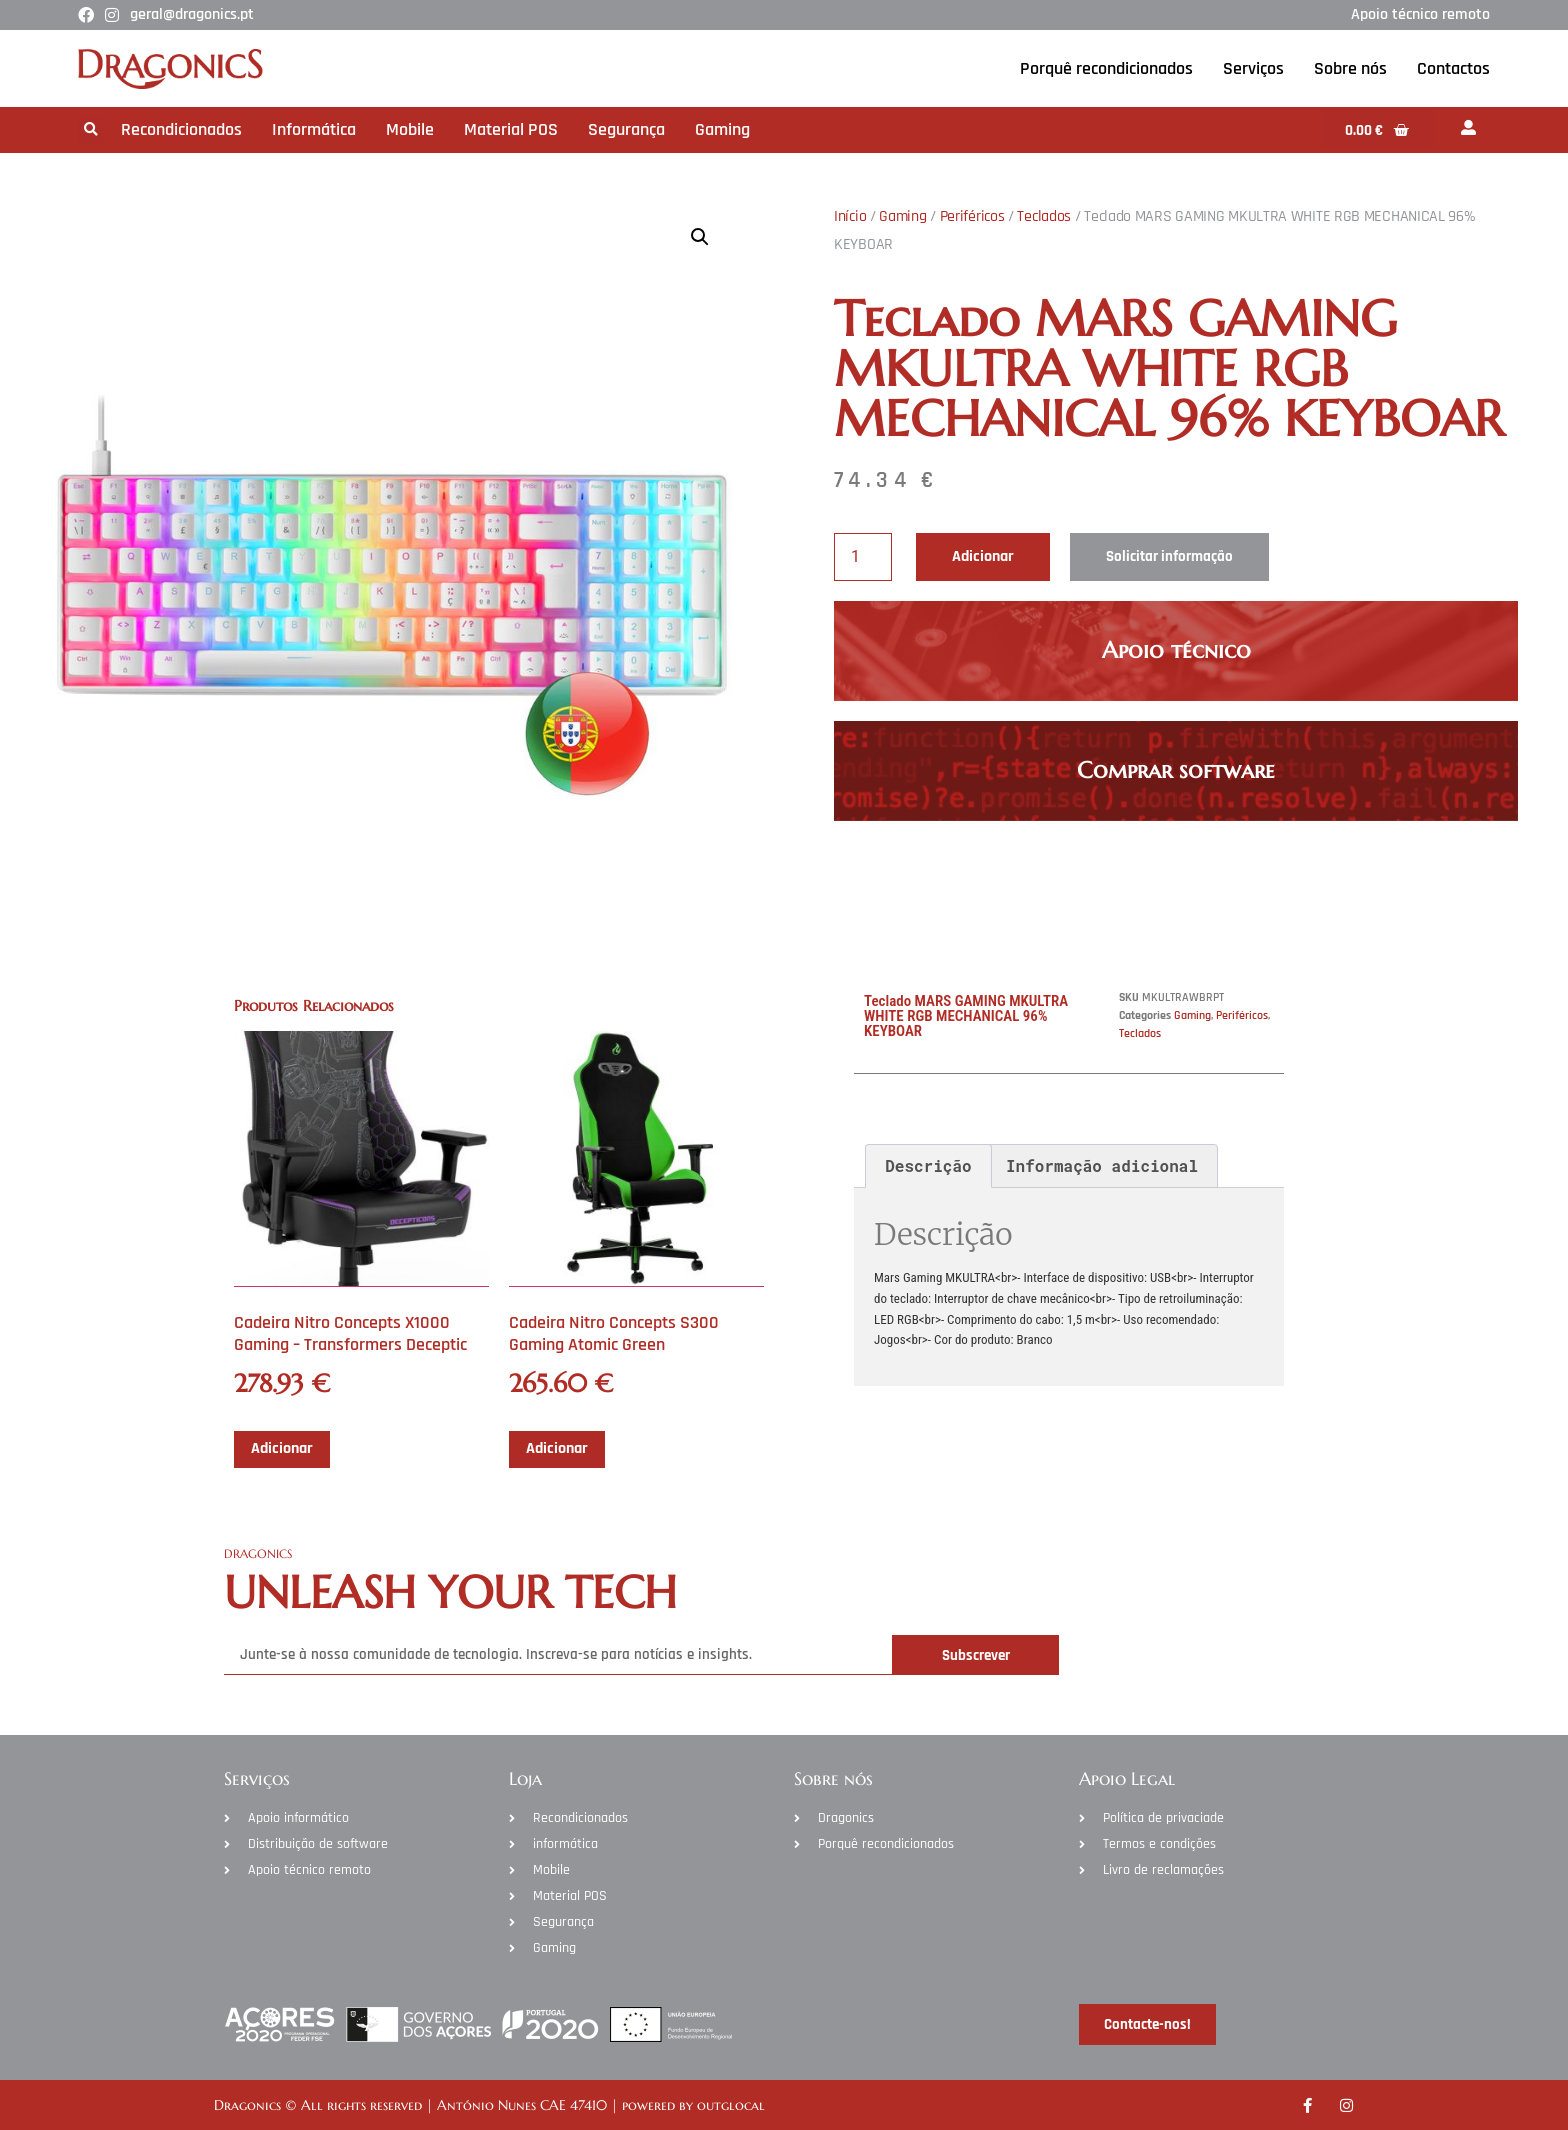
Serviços (1253, 68)
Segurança (626, 129)
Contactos (1453, 68)
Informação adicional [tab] (1102, 1165)
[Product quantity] (863, 557)
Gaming (722, 129)
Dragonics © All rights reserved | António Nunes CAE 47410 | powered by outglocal (489, 2105)
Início (850, 216)
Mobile (410, 129)
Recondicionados (181, 129)
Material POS (511, 129)
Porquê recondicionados (1106, 68)
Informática (314, 129)
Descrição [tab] (928, 1165)
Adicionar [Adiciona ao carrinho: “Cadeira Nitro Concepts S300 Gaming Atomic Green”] (557, 1448)
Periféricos (972, 216)
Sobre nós (1350, 68)
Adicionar (983, 556)
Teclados (1044, 216)
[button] (90, 130)
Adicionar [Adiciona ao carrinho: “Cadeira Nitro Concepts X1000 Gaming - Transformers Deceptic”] (282, 1448)
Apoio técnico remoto (1420, 14)
